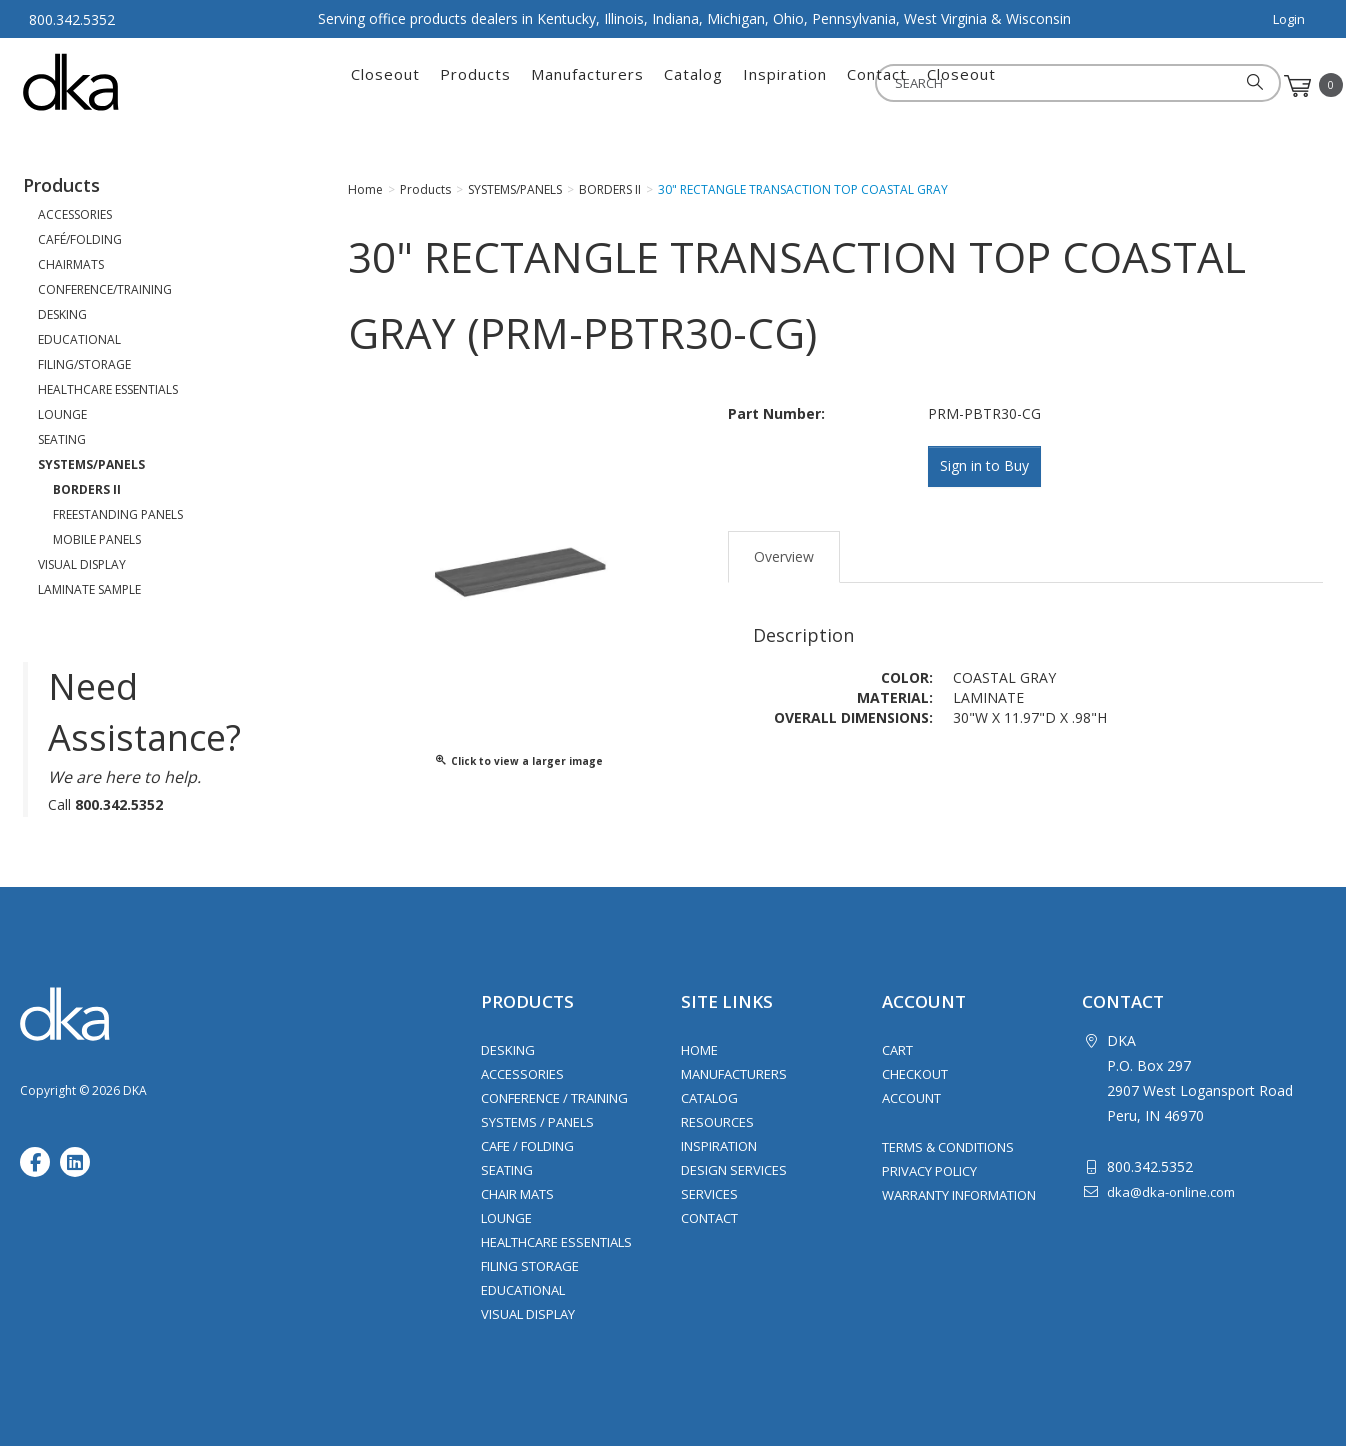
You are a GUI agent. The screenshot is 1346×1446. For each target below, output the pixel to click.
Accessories (522, 1074)
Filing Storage (530, 1266)
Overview (784, 553)
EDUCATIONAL (79, 339)
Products (475, 86)
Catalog (693, 86)
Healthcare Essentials (556, 1242)
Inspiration (785, 86)
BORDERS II (87, 489)
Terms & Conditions (948, 1147)
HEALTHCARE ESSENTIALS (108, 389)
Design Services (734, 1170)
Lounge (506, 1218)
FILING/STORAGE (84, 364)
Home (699, 1050)
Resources (717, 1122)
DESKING (62, 314)
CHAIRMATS (71, 264)
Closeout (385, 86)
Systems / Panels (537, 1122)
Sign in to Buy (988, 466)
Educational (523, 1290)
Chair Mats (517, 1194)
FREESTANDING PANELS (118, 514)
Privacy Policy (929, 1171)
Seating (507, 1170)
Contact (877, 86)
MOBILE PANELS (97, 539)
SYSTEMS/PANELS (91, 464)
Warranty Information (959, 1195)
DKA (121, 82)
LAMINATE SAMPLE (89, 589)
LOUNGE (62, 414)
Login (1289, 19)
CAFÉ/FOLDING (80, 239)
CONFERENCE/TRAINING (105, 289)
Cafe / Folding (527, 1146)
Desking (508, 1050)
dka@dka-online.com (1171, 1192)
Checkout (915, 1074)
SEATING (62, 439)
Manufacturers (587, 86)
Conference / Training (554, 1098)
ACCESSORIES (75, 214)
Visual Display (528, 1314)
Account (911, 1098)
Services (709, 1194)
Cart (897, 1050)
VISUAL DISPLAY (82, 564)
